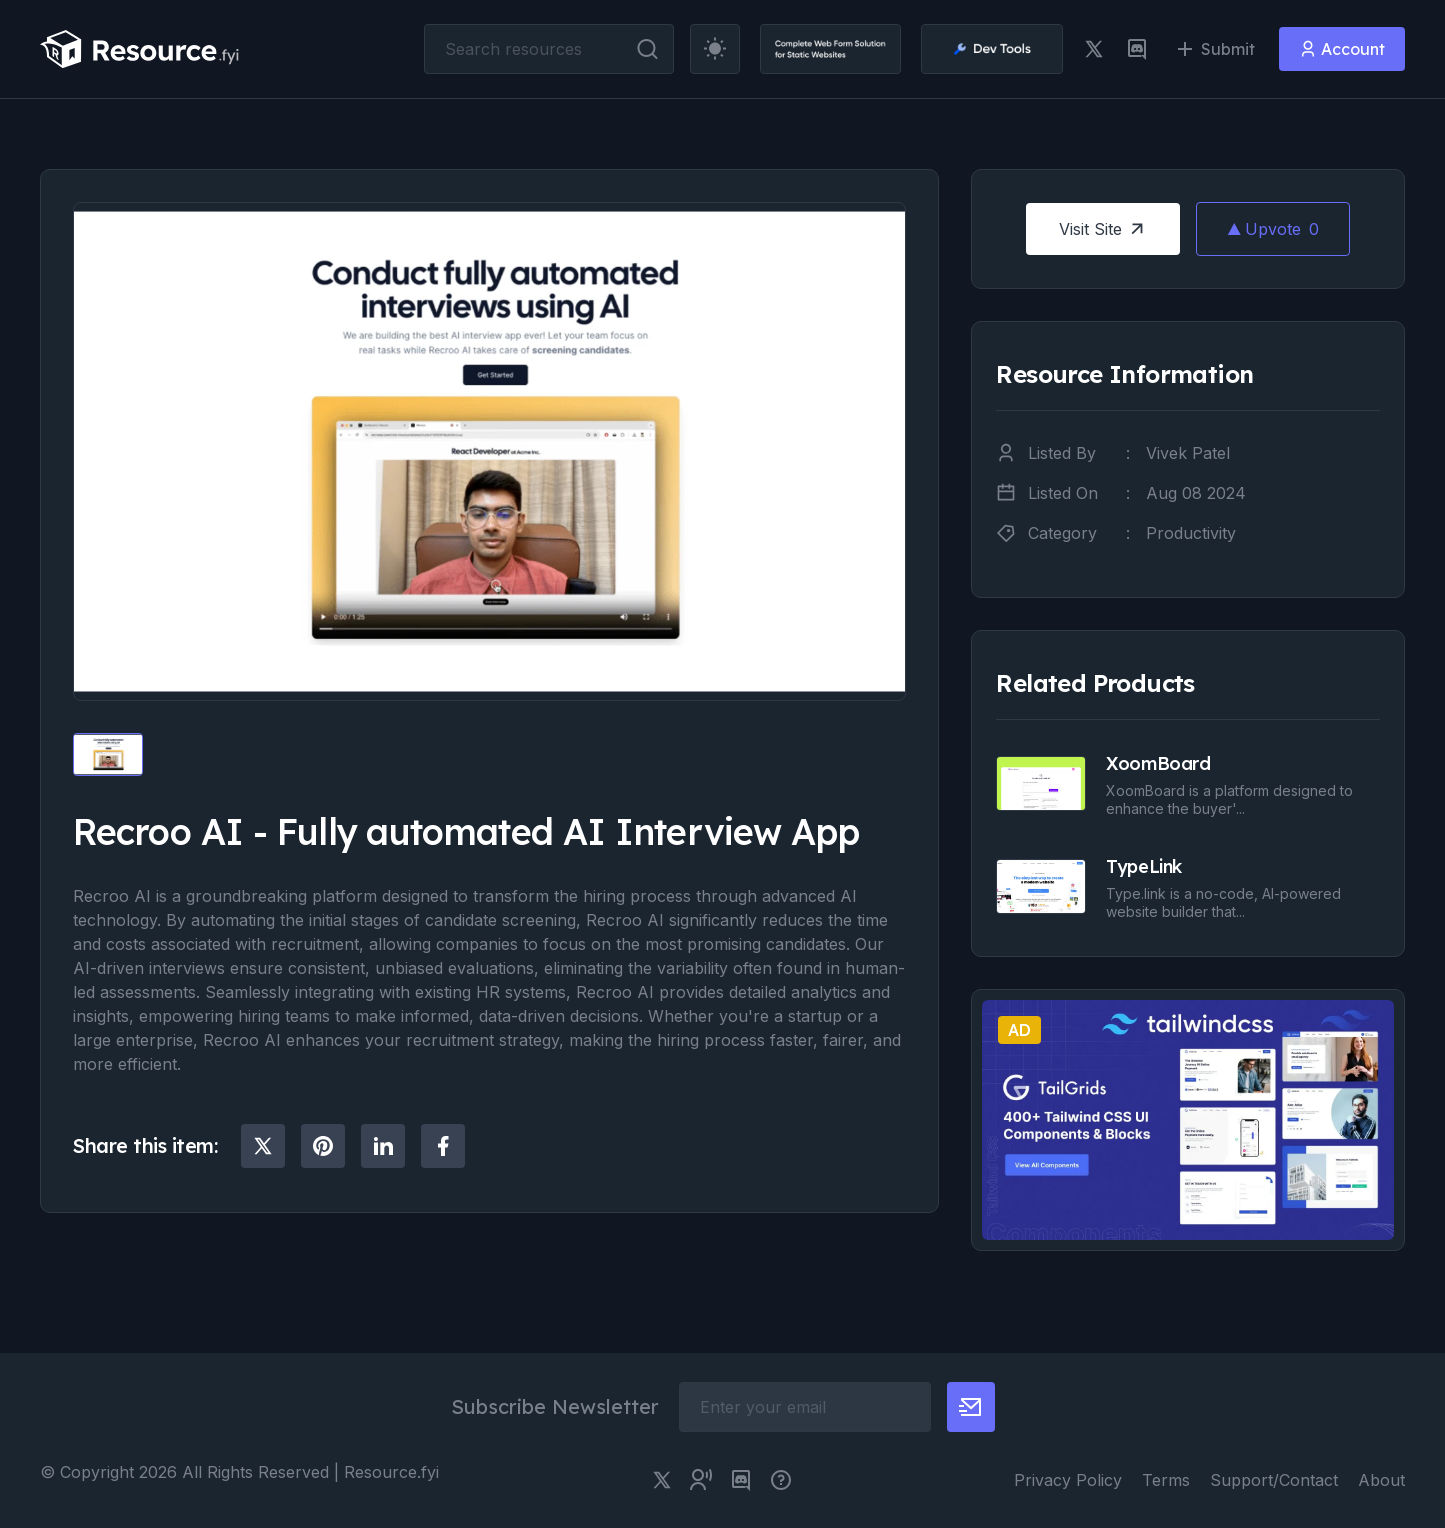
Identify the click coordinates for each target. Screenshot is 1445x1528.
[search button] (647, 49)
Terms (1166, 1480)
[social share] (263, 1146)
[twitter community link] (701, 1480)
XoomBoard (1158, 763)
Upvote (1273, 229)
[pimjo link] (781, 1480)
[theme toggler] (715, 49)
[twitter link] (1094, 49)
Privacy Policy (1068, 1480)
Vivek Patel (1188, 453)
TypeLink (1143, 866)
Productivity (1191, 533)
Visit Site (1103, 229)
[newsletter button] (971, 1407)
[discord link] (1137, 49)
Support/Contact (1274, 1480)
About (1381, 1480)
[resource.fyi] (140, 49)
